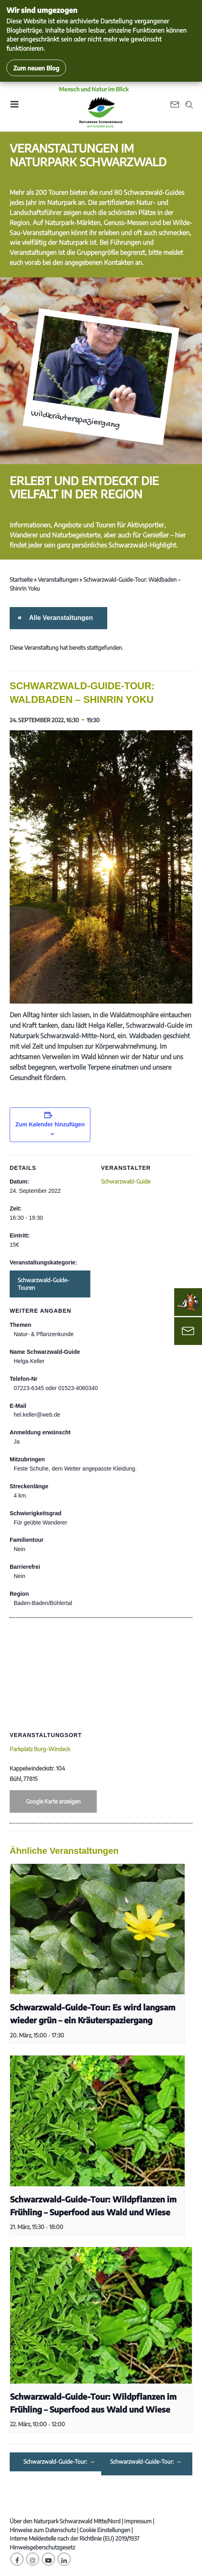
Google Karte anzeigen (53, 1801)
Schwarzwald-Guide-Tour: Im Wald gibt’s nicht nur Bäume (56, 2461)
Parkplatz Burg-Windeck (40, 1749)
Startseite (21, 579)
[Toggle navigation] (14, 106)
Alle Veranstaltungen (59, 617)
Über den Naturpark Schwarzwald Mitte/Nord (65, 2521)
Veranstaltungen (58, 579)
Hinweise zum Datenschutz (43, 2529)
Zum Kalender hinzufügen (50, 1124)
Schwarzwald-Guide (125, 1181)
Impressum (138, 2521)
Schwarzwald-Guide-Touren (43, 1284)
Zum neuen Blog (36, 68)
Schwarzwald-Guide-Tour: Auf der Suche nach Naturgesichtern (143, 2461)
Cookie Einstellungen (104, 2529)
